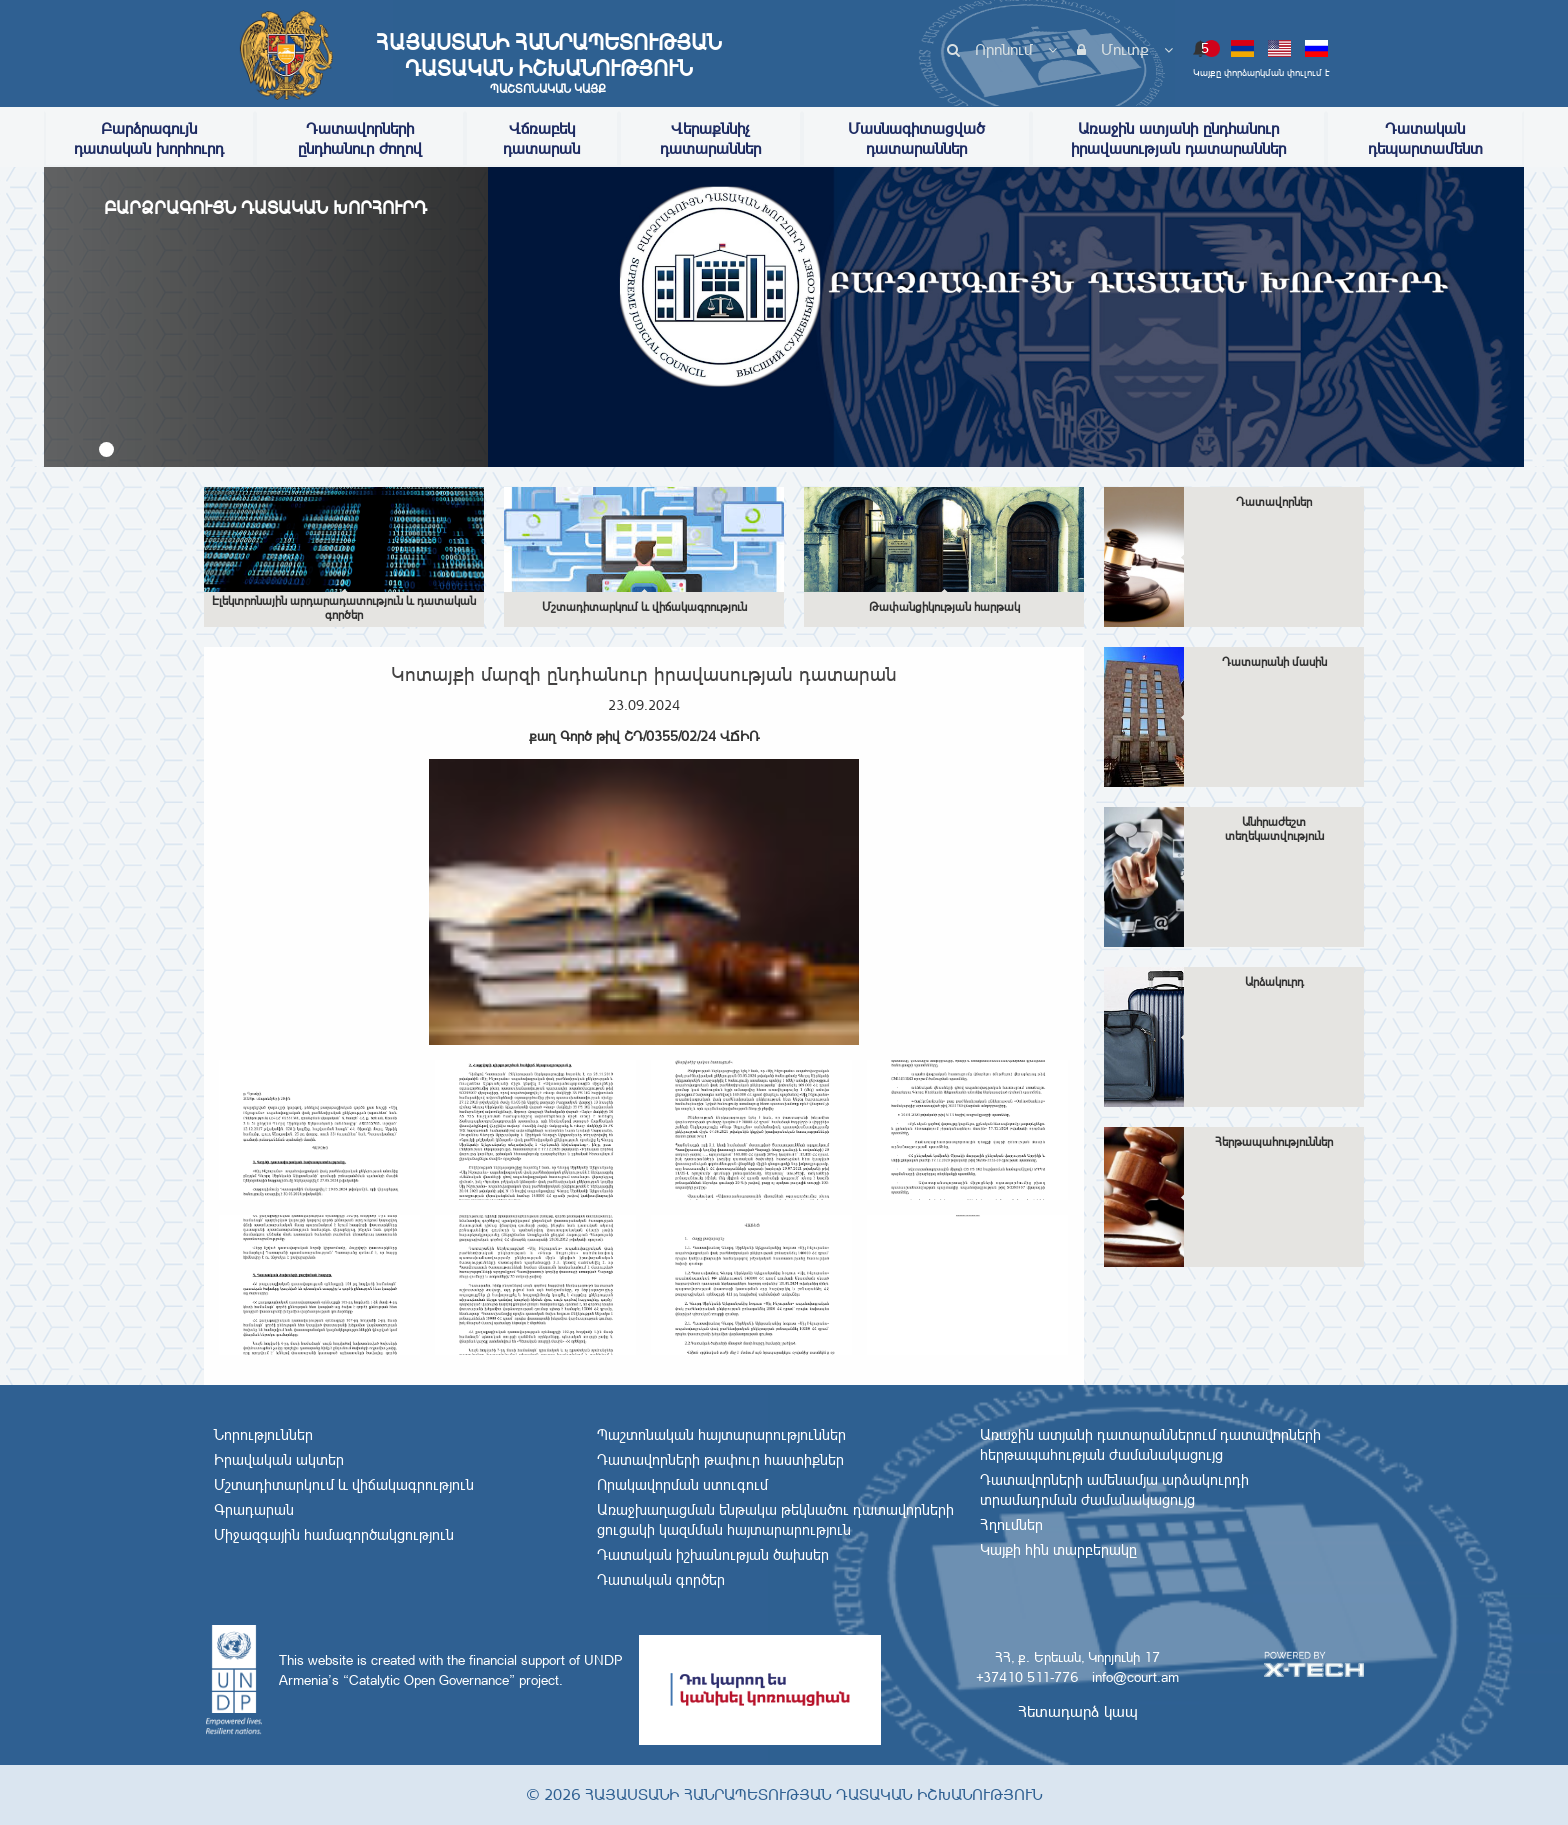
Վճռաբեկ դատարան (541, 138)
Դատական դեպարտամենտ (1425, 138)
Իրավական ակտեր (279, 1460)
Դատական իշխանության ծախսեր (713, 1555)
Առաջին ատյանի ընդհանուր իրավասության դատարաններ (1178, 138)
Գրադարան (254, 1510)
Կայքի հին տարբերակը (1058, 1550)
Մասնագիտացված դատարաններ (916, 138)
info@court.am (1135, 1677)
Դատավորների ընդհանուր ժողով (360, 138)
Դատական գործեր (661, 1580)
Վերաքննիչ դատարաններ (710, 138)
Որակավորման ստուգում (682, 1485)
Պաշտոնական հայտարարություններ (721, 1435)
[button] (106, 449)
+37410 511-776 (1027, 1677)
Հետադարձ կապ (1078, 1711)
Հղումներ (1011, 1525)
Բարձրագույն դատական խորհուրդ (149, 138)
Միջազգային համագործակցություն (334, 1535)
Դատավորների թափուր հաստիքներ (720, 1460)
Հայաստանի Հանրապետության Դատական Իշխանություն (548, 63)
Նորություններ (263, 1435)
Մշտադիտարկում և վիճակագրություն (344, 1485)
